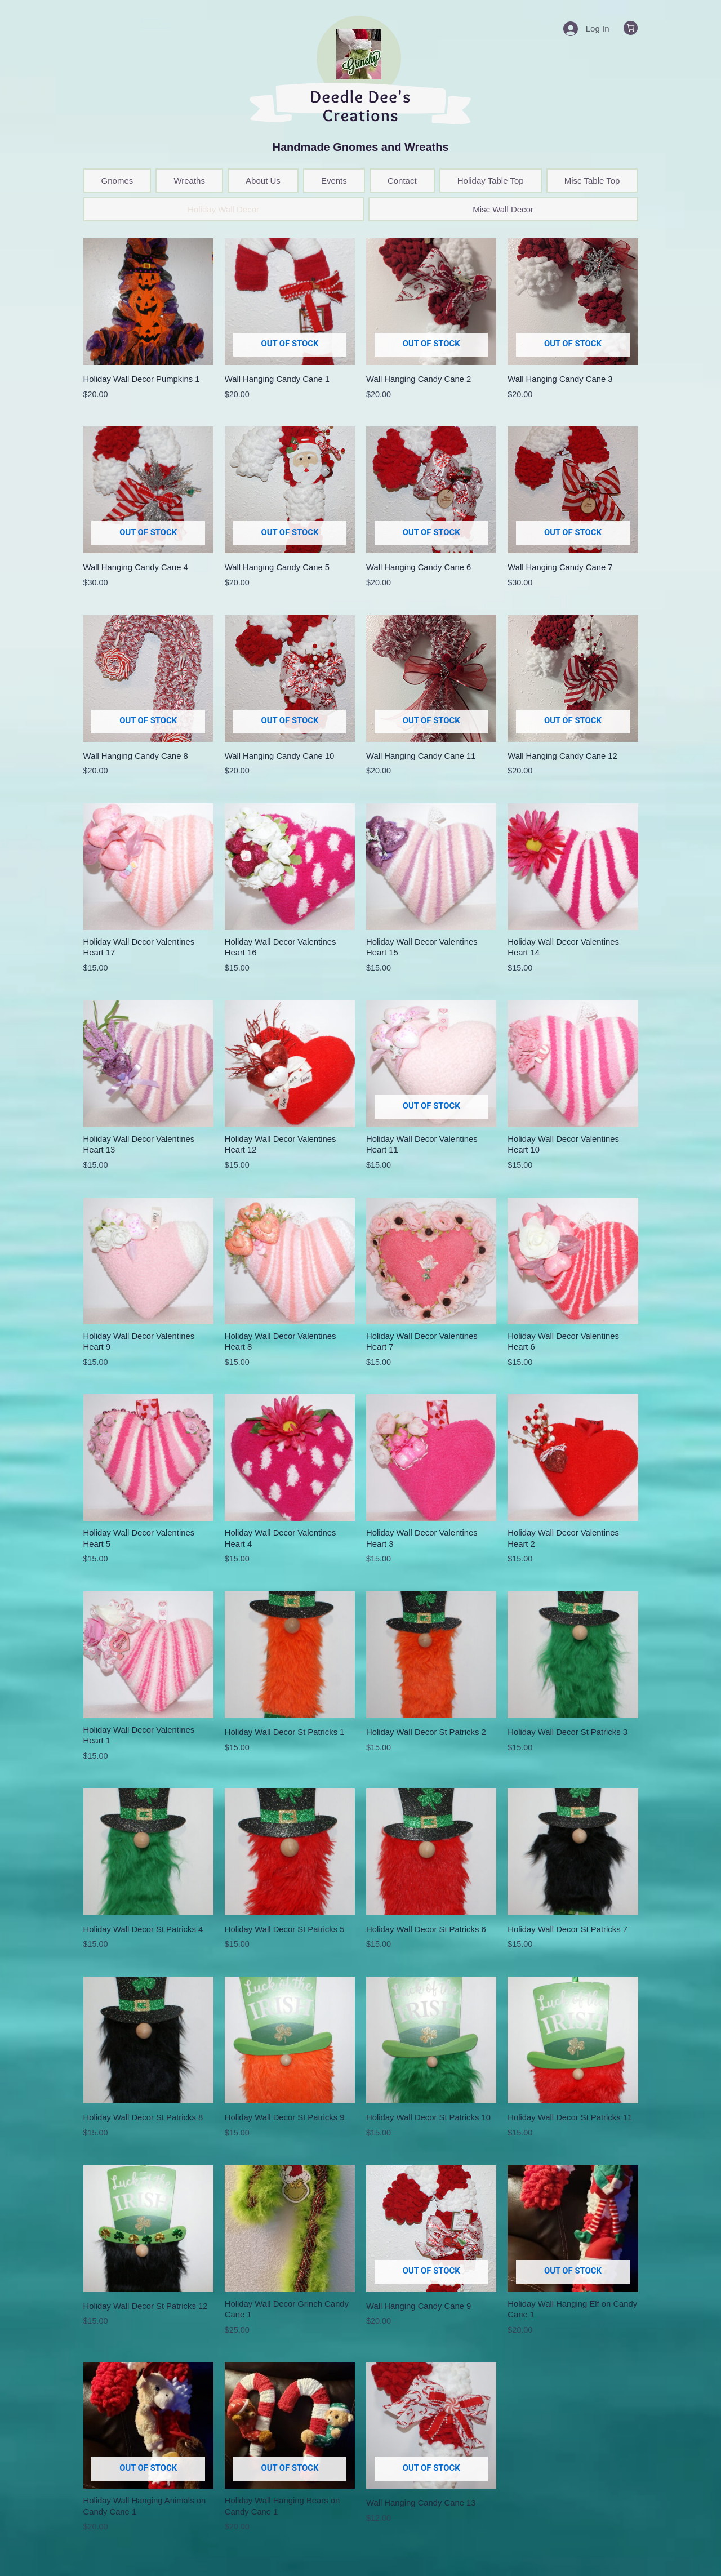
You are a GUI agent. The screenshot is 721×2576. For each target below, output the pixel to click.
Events (334, 180)
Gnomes (117, 180)
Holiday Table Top (490, 180)
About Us (263, 180)
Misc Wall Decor (503, 209)
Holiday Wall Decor (223, 209)
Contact (402, 180)
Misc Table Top (592, 180)
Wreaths (189, 180)
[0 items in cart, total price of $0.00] (631, 28)
